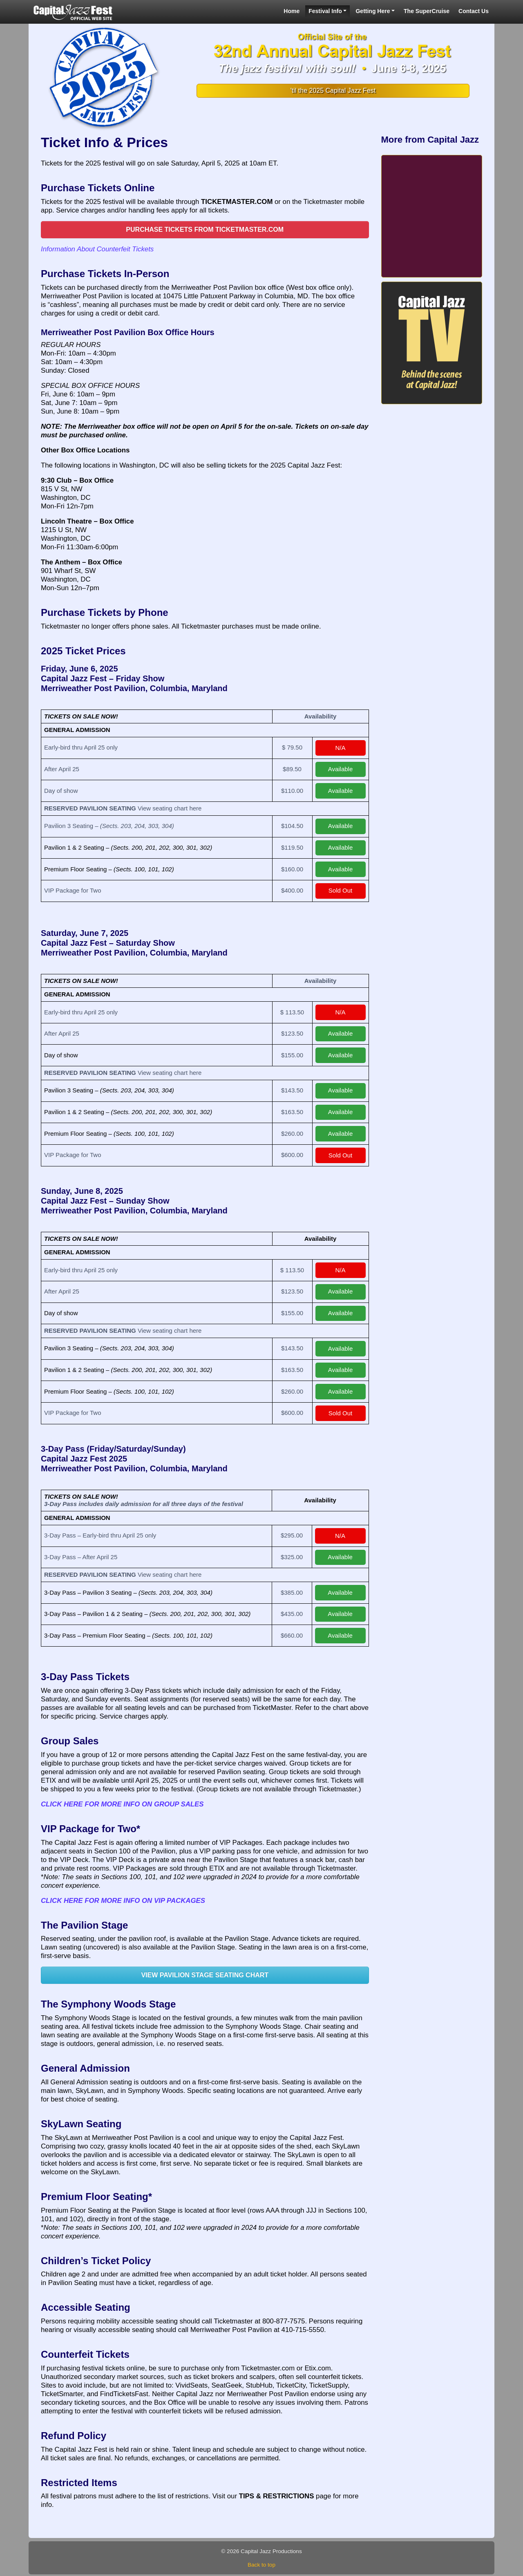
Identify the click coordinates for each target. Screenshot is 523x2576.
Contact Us (473, 11)
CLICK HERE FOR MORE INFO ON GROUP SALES (122, 1804)
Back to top (261, 2565)
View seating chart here (169, 808)
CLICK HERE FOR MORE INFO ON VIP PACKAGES (123, 1901)
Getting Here (372, 11)
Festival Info (325, 11)
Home (291, 11)
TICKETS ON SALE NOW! (81, 716)
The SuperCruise (426, 11)
